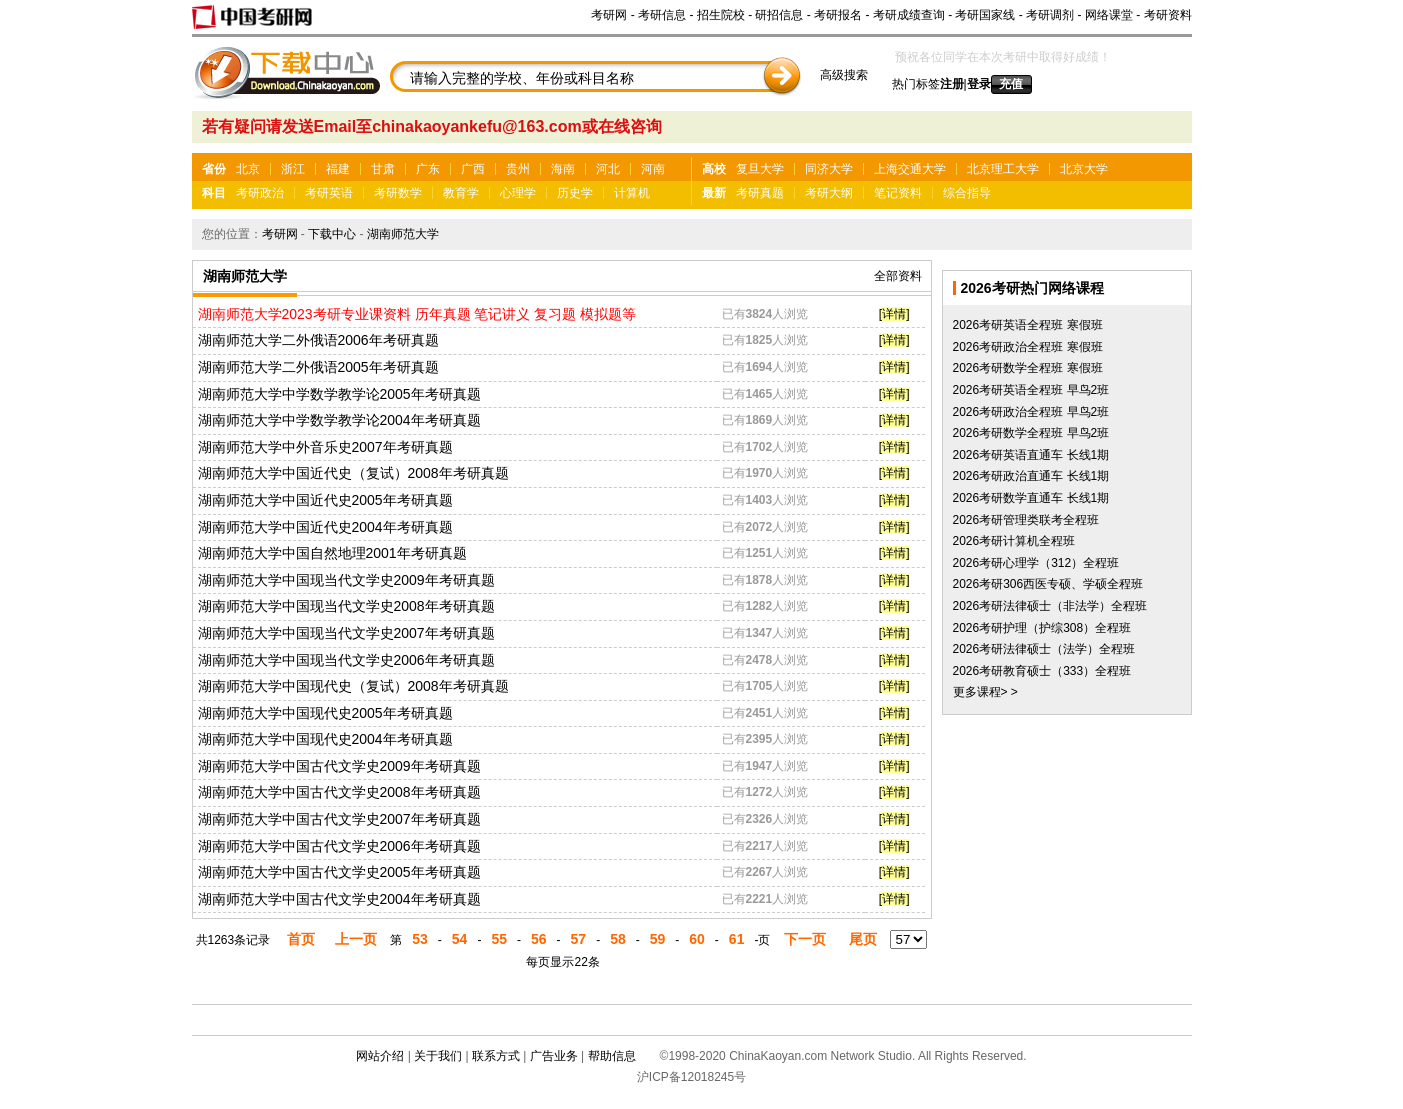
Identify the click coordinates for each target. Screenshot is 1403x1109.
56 (539, 939)
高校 (714, 169)
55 (499, 939)
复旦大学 (760, 169)
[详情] (894, 314)
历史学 (575, 193)
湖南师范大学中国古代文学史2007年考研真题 (339, 819)
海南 (563, 169)
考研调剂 (1050, 15)
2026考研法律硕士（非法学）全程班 (1050, 606)
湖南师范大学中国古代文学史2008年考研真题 (339, 792)
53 (420, 939)
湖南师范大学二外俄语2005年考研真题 (318, 367)
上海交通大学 (910, 169)
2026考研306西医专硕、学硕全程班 (1048, 584)
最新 (714, 193)
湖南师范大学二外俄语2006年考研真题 (318, 340)
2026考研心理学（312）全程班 (1036, 563)
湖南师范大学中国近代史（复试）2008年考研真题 (353, 473)
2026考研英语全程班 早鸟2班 (1031, 390)
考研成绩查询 (909, 15)
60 (697, 939)
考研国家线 (985, 15)
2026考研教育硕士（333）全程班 (1042, 671)
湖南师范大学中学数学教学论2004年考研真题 (339, 420)
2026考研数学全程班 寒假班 (1028, 368)
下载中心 (332, 234)
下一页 (805, 939)
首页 (301, 939)
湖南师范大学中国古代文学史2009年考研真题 (339, 766)
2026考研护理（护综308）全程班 (1042, 628)
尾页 (863, 939)
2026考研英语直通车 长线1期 (1031, 455)
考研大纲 (829, 193)
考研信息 (662, 15)
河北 (608, 169)
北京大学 (1084, 169)
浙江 (293, 169)
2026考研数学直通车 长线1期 (1031, 498)
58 (618, 939)
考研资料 (1168, 15)
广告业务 (554, 1056)
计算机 (632, 193)
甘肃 (383, 169)
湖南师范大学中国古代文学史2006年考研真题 (339, 846)
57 (579, 939)
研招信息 (779, 15)
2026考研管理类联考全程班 (1026, 520)
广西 (473, 169)
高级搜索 (844, 75)
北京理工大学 (1003, 169)
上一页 (356, 939)
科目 (214, 193)
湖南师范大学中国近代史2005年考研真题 (325, 500)
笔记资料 (898, 193)
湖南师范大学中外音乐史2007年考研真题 (325, 447)
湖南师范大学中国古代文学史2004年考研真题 (339, 899)
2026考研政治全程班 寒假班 (1028, 347)
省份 (214, 169)
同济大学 (829, 169)
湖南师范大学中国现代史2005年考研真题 (325, 713)
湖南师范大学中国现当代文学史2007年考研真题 (346, 633)
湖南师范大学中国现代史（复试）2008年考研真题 (353, 686)
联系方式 (496, 1056)
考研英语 (329, 193)
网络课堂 (1109, 15)
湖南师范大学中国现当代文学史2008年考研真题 (346, 606)
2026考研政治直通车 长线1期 (1031, 476)
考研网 (609, 15)
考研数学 (398, 193)
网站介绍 (380, 1056)
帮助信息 (612, 1056)
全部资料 (898, 276)
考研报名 (838, 15)
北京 (248, 169)
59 (658, 939)
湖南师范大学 (403, 234)
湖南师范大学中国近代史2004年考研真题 (325, 527)
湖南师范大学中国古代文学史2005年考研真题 (339, 872)
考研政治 (260, 193)
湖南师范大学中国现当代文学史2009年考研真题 (346, 580)
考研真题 (760, 193)
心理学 (518, 193)
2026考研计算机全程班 (1014, 541)
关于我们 (438, 1056)
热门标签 (916, 84)
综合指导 (967, 193)
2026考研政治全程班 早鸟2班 (1031, 412)
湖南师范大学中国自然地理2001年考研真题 (332, 553)
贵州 (518, 169)
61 (737, 939)
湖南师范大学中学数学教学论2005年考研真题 (339, 394)
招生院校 (721, 15)
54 (460, 939)
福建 (338, 169)
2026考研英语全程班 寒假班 (1028, 325)
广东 (428, 169)
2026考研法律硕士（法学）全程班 (1044, 649)
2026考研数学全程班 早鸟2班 (1031, 433)
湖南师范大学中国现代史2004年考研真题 (325, 739)
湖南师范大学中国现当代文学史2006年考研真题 (346, 660)
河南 (653, 169)
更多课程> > (985, 692)
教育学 (461, 193)
